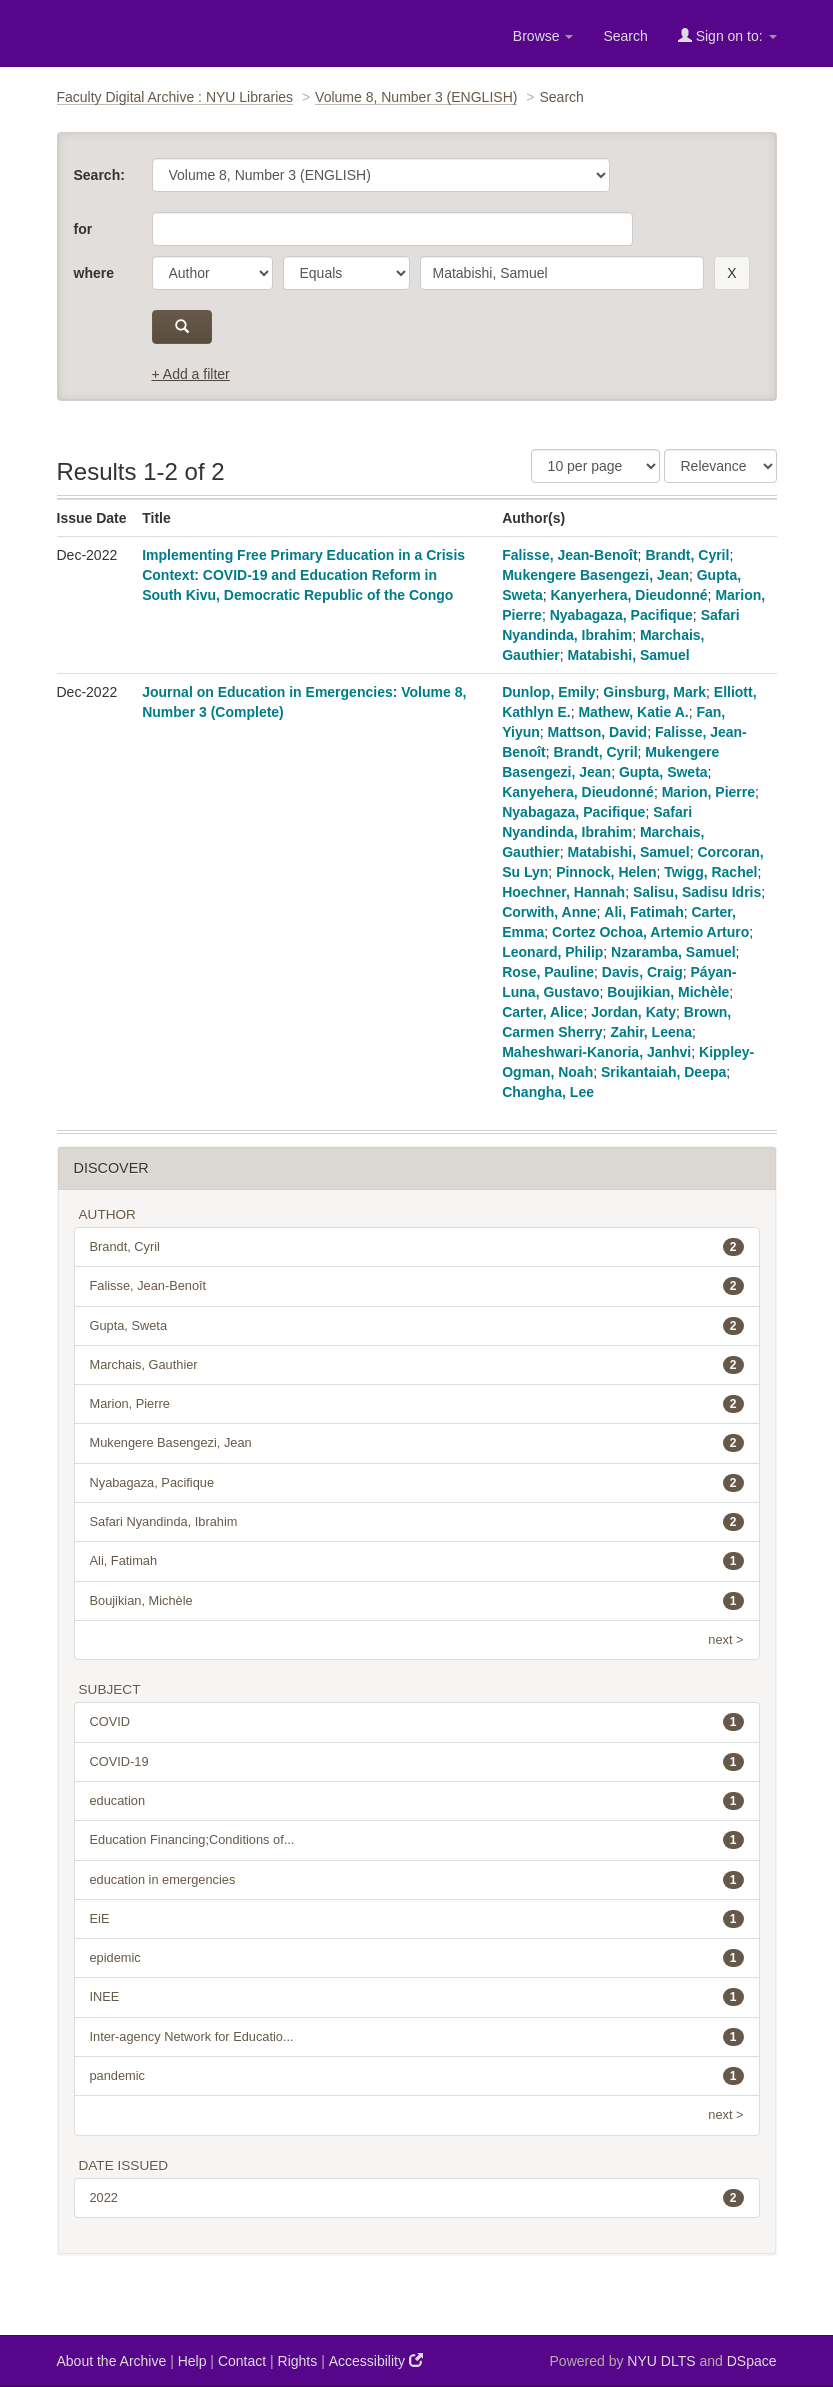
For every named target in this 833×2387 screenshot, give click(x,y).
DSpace (752, 2361)
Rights (298, 2361)
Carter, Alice (542, 1012)
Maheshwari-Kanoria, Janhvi (596, 1052)
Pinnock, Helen (606, 872)
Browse (543, 36)
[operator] (346, 273)
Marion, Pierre (708, 792)
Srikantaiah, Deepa (663, 1072)
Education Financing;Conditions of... (417, 1840)
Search (625, 36)
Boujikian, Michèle (668, 992)
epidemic (417, 1958)
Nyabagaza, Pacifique (621, 615)
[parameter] (212, 273)
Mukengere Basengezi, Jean (595, 575)
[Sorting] (720, 466)
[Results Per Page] (595, 466)
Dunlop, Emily (548, 692)
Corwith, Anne (549, 912)
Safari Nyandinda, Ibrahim (417, 1522)
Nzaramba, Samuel (673, 952)
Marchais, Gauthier (417, 1365)
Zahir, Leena (651, 1032)
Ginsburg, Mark (654, 692)
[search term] (562, 273)
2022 (417, 2198)
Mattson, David (598, 732)
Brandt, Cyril (687, 555)
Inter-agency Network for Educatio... (417, 2037)
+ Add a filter (191, 374)
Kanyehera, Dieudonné (578, 792)
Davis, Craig (642, 972)
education (417, 1801)
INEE (417, 1997)
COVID (417, 1722)
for (83, 229)
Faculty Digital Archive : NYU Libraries (175, 97)
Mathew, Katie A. (633, 712)
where (94, 273)
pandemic (417, 2076)
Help (192, 2361)
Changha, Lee (548, 1092)
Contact (242, 2361)
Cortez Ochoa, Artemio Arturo (650, 932)
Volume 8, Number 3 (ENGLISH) (416, 97)
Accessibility (376, 2360)
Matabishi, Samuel (629, 655)
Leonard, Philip (552, 952)
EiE (417, 1919)
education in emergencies (417, 1880)
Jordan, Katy (633, 1012)
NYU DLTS (661, 2361)
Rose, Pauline (548, 972)
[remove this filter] (731, 273)
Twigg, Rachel (710, 872)
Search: (99, 175)
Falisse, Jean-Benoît (569, 555)
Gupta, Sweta (663, 772)
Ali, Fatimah (643, 912)
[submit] (182, 327)
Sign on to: (727, 35)
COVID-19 (417, 1762)
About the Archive (112, 2361)
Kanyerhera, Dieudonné (628, 595)
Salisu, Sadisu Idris (697, 892)
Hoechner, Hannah (563, 892)
